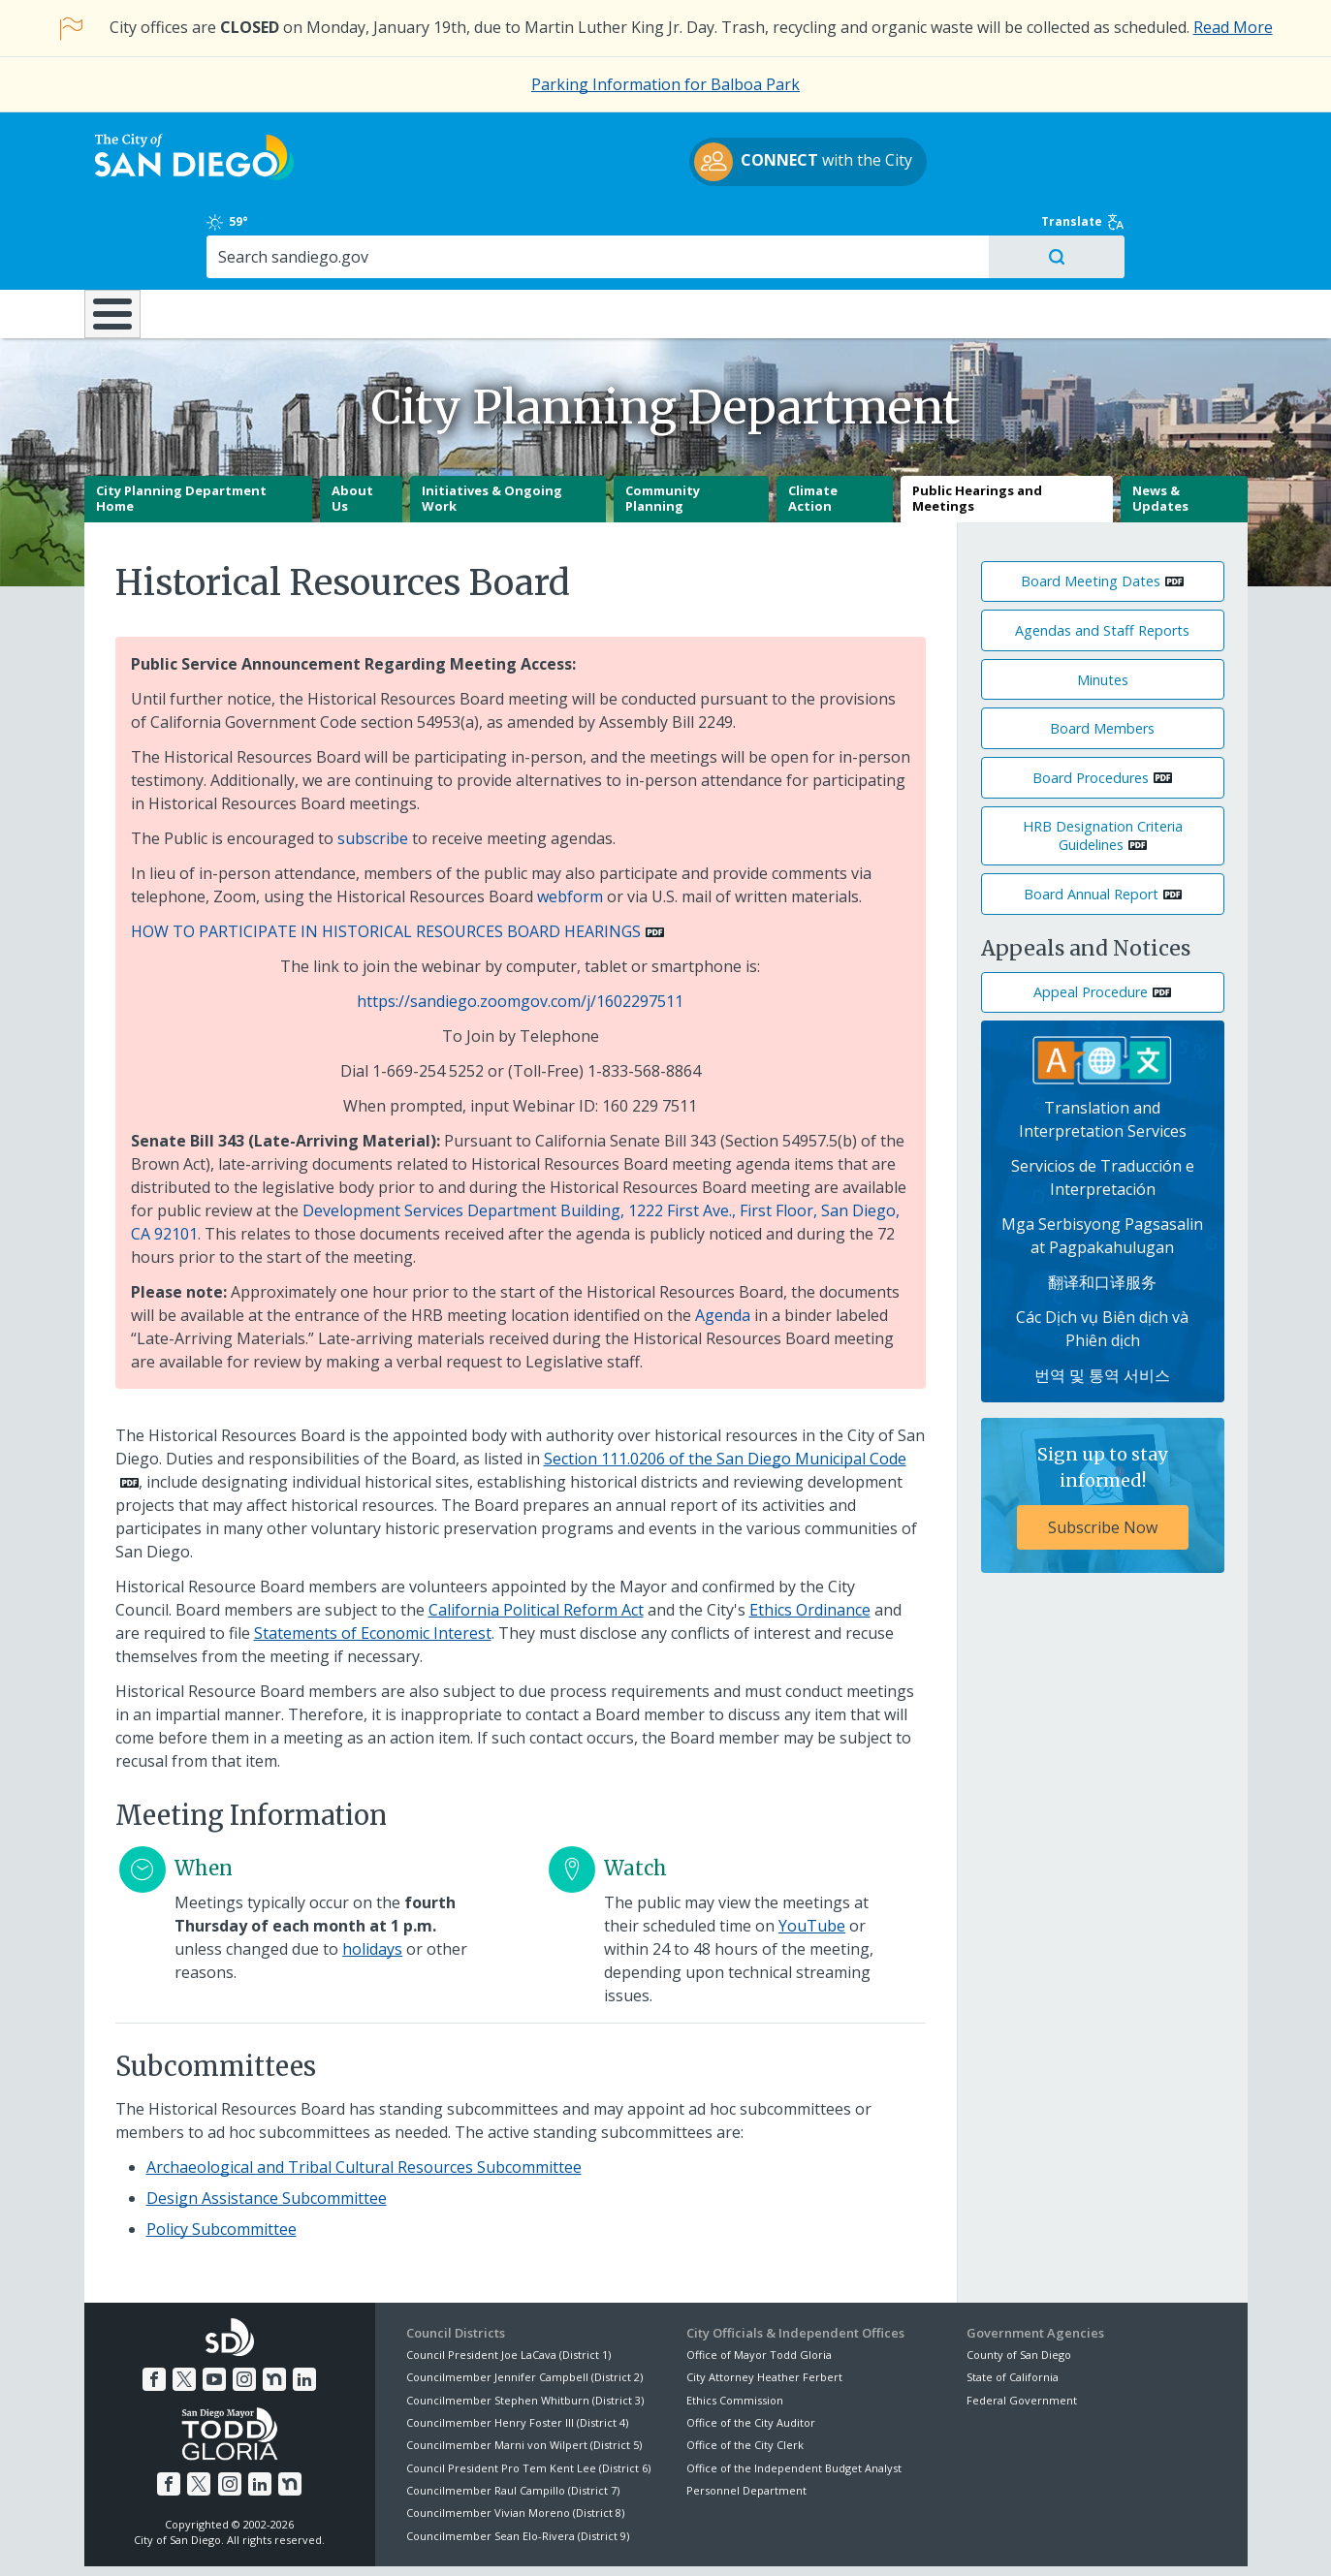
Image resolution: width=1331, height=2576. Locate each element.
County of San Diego (1019, 2286)
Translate (1206, 136)
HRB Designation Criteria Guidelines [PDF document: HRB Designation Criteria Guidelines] (1103, 767)
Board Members (1102, 660)
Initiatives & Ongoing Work (492, 430)
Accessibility (624, 2538)
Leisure (246, 230)
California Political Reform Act (536, 1542)
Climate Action (813, 430)
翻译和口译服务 (1102, 1214)
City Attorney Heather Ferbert (764, 2309)
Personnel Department (746, 2422)
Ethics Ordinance (810, 1542)
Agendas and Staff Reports (1102, 562)
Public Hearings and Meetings (977, 430)
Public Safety (960, 230)
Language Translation (750, 2538)
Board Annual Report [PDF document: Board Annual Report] (1091, 826)
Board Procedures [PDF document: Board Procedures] (1090, 710)
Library (774, 230)
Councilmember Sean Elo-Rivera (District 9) (517, 2468)
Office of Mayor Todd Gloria (759, 2286)
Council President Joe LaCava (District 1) (508, 2286)
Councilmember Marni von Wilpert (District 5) (524, 2377)
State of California (1013, 2309)
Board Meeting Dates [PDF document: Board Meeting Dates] (1090, 513)
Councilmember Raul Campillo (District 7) (512, 2422)
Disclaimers (423, 2538)
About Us (352, 430)
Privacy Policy (522, 2538)
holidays (372, 1881)
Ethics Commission (734, 2331)
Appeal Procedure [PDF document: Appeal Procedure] (1090, 924)
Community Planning (662, 430)
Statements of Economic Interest (372, 1565)
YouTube (811, 1858)
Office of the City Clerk (745, 2377)
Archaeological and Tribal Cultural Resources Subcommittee (364, 2098)
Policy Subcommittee (221, 2160)
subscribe (372, 770)
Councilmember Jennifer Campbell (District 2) (524, 2309)
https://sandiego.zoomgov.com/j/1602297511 (520, 933)
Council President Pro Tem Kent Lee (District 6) (528, 2400)
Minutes (1102, 611)
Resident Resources (422, 230)
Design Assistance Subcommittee (266, 2129)
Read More (1233, 27)
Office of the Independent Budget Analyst (794, 2400)
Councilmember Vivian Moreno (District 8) (515, 2444)
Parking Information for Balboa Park (665, 84)
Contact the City (887, 2538)
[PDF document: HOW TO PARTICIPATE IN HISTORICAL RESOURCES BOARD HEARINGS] (397, 863)
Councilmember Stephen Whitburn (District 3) (525, 2331)
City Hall (1151, 230)
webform (570, 828)
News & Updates (1160, 430)
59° (977, 136)
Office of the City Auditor (750, 2354)
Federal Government (1022, 2331)
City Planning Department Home (181, 430)
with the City (661, 164)
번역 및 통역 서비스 (1102, 1307)
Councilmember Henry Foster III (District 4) (517, 2354)
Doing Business (598, 230)
